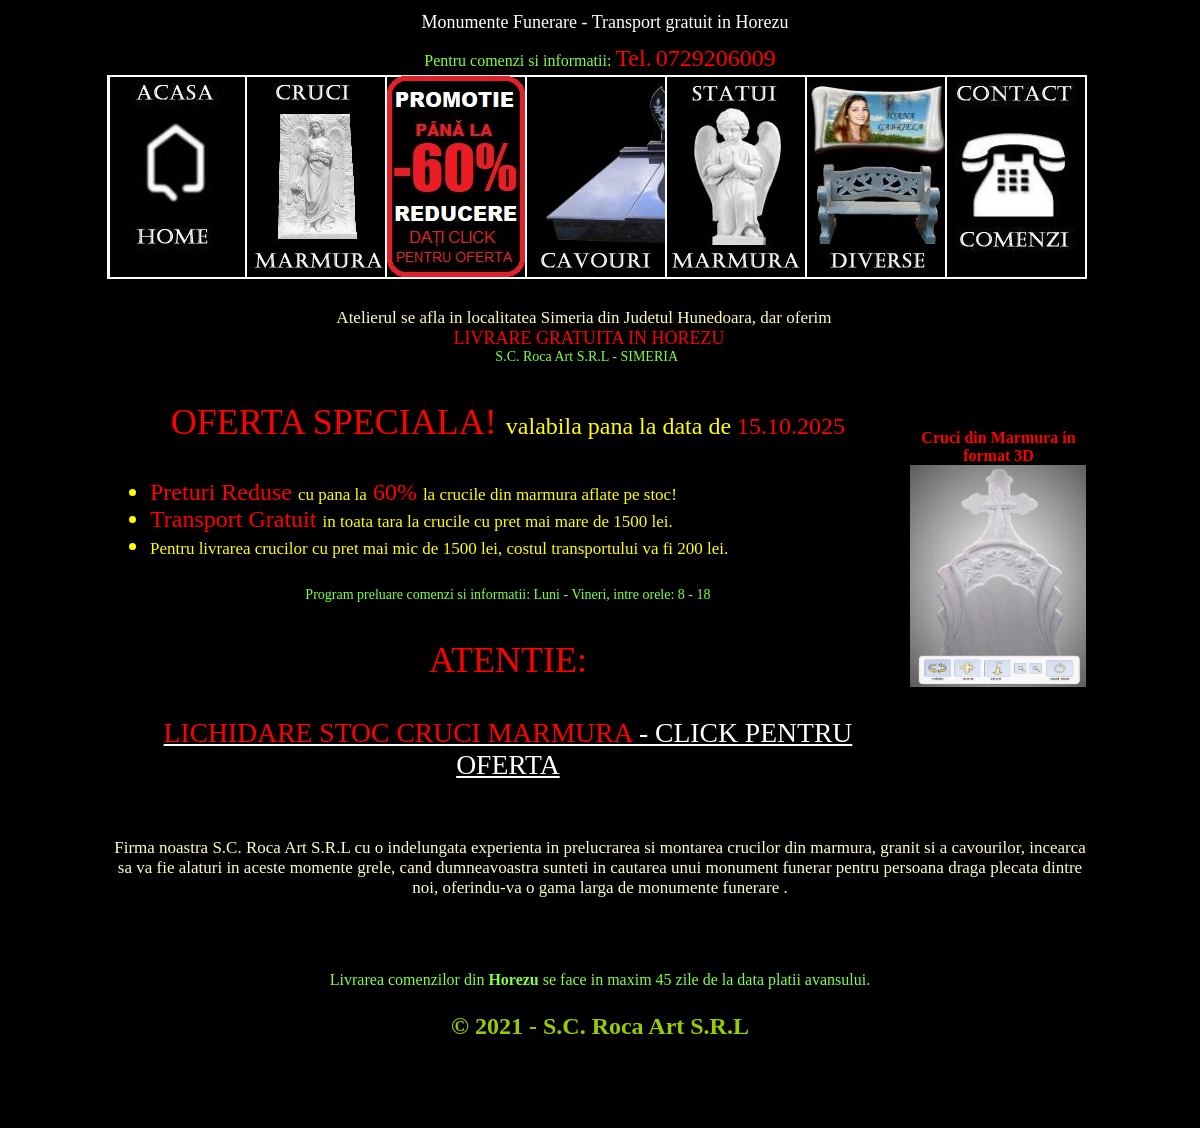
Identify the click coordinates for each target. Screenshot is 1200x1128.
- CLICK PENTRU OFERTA (508, 748)
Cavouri (597, 177)
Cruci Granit (457, 177)
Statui (737, 177)
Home (177, 177)
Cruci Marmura (317, 177)
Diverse (877, 177)
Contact (1017, 177)
